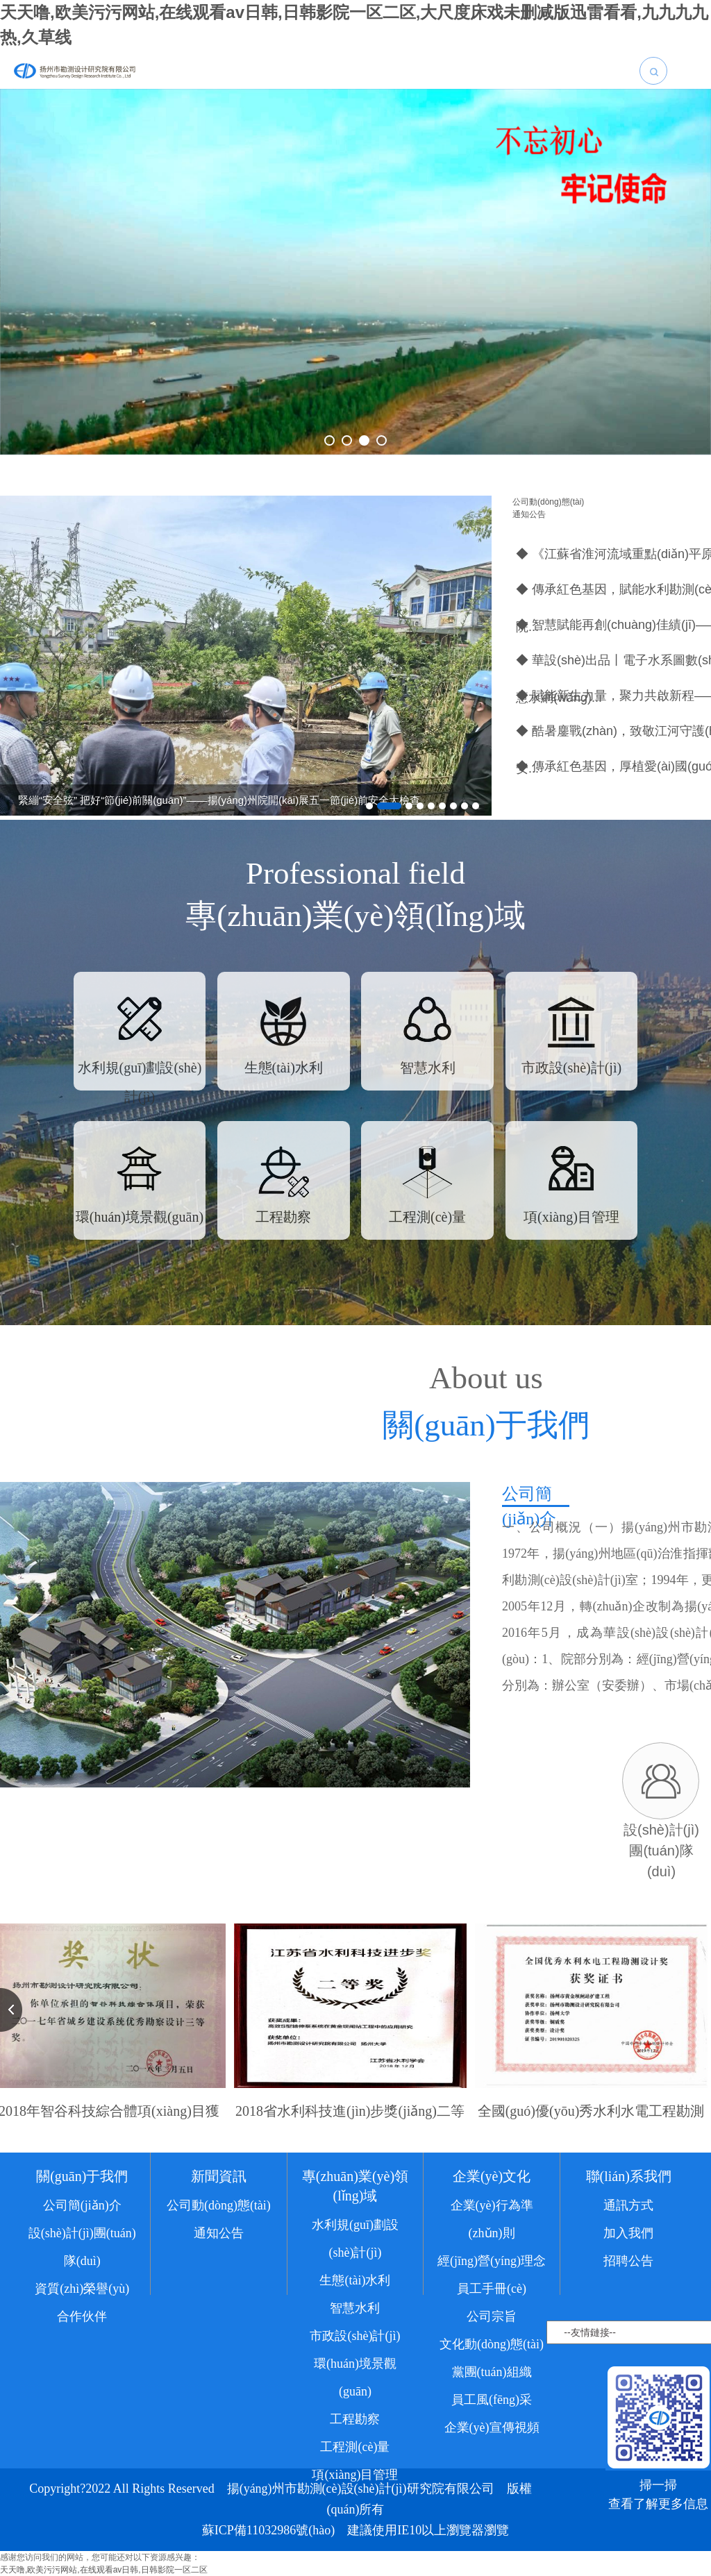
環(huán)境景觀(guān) (355, 2398)
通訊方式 (628, 2226)
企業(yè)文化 (491, 2197)
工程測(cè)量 (355, 2468)
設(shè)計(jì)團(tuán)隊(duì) (82, 2268)
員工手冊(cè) (491, 2309)
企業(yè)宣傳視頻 (491, 2448)
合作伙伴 (82, 2337)
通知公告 (529, 514)
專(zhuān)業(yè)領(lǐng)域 (355, 2206)
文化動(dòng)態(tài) (492, 2365)
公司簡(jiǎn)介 (82, 2226)
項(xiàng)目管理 (355, 2495)
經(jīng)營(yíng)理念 (491, 2282)
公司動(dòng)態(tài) (548, 502)
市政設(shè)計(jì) (355, 2357)
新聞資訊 (218, 2197)
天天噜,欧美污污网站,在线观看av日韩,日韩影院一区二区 (104, 2570)
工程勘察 (355, 2440)
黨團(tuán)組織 (492, 2393)
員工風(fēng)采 (491, 2420)
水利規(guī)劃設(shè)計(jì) (355, 2259)
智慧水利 (355, 2329)
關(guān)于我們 (82, 2197)
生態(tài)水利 (354, 2301)
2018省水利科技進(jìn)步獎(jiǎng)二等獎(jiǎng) (350, 2122)
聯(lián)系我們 (628, 2197)
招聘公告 (628, 2282)
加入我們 (628, 2254)
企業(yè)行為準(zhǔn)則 (492, 2240)
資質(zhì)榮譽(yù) (82, 2309)
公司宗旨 (492, 2337)
